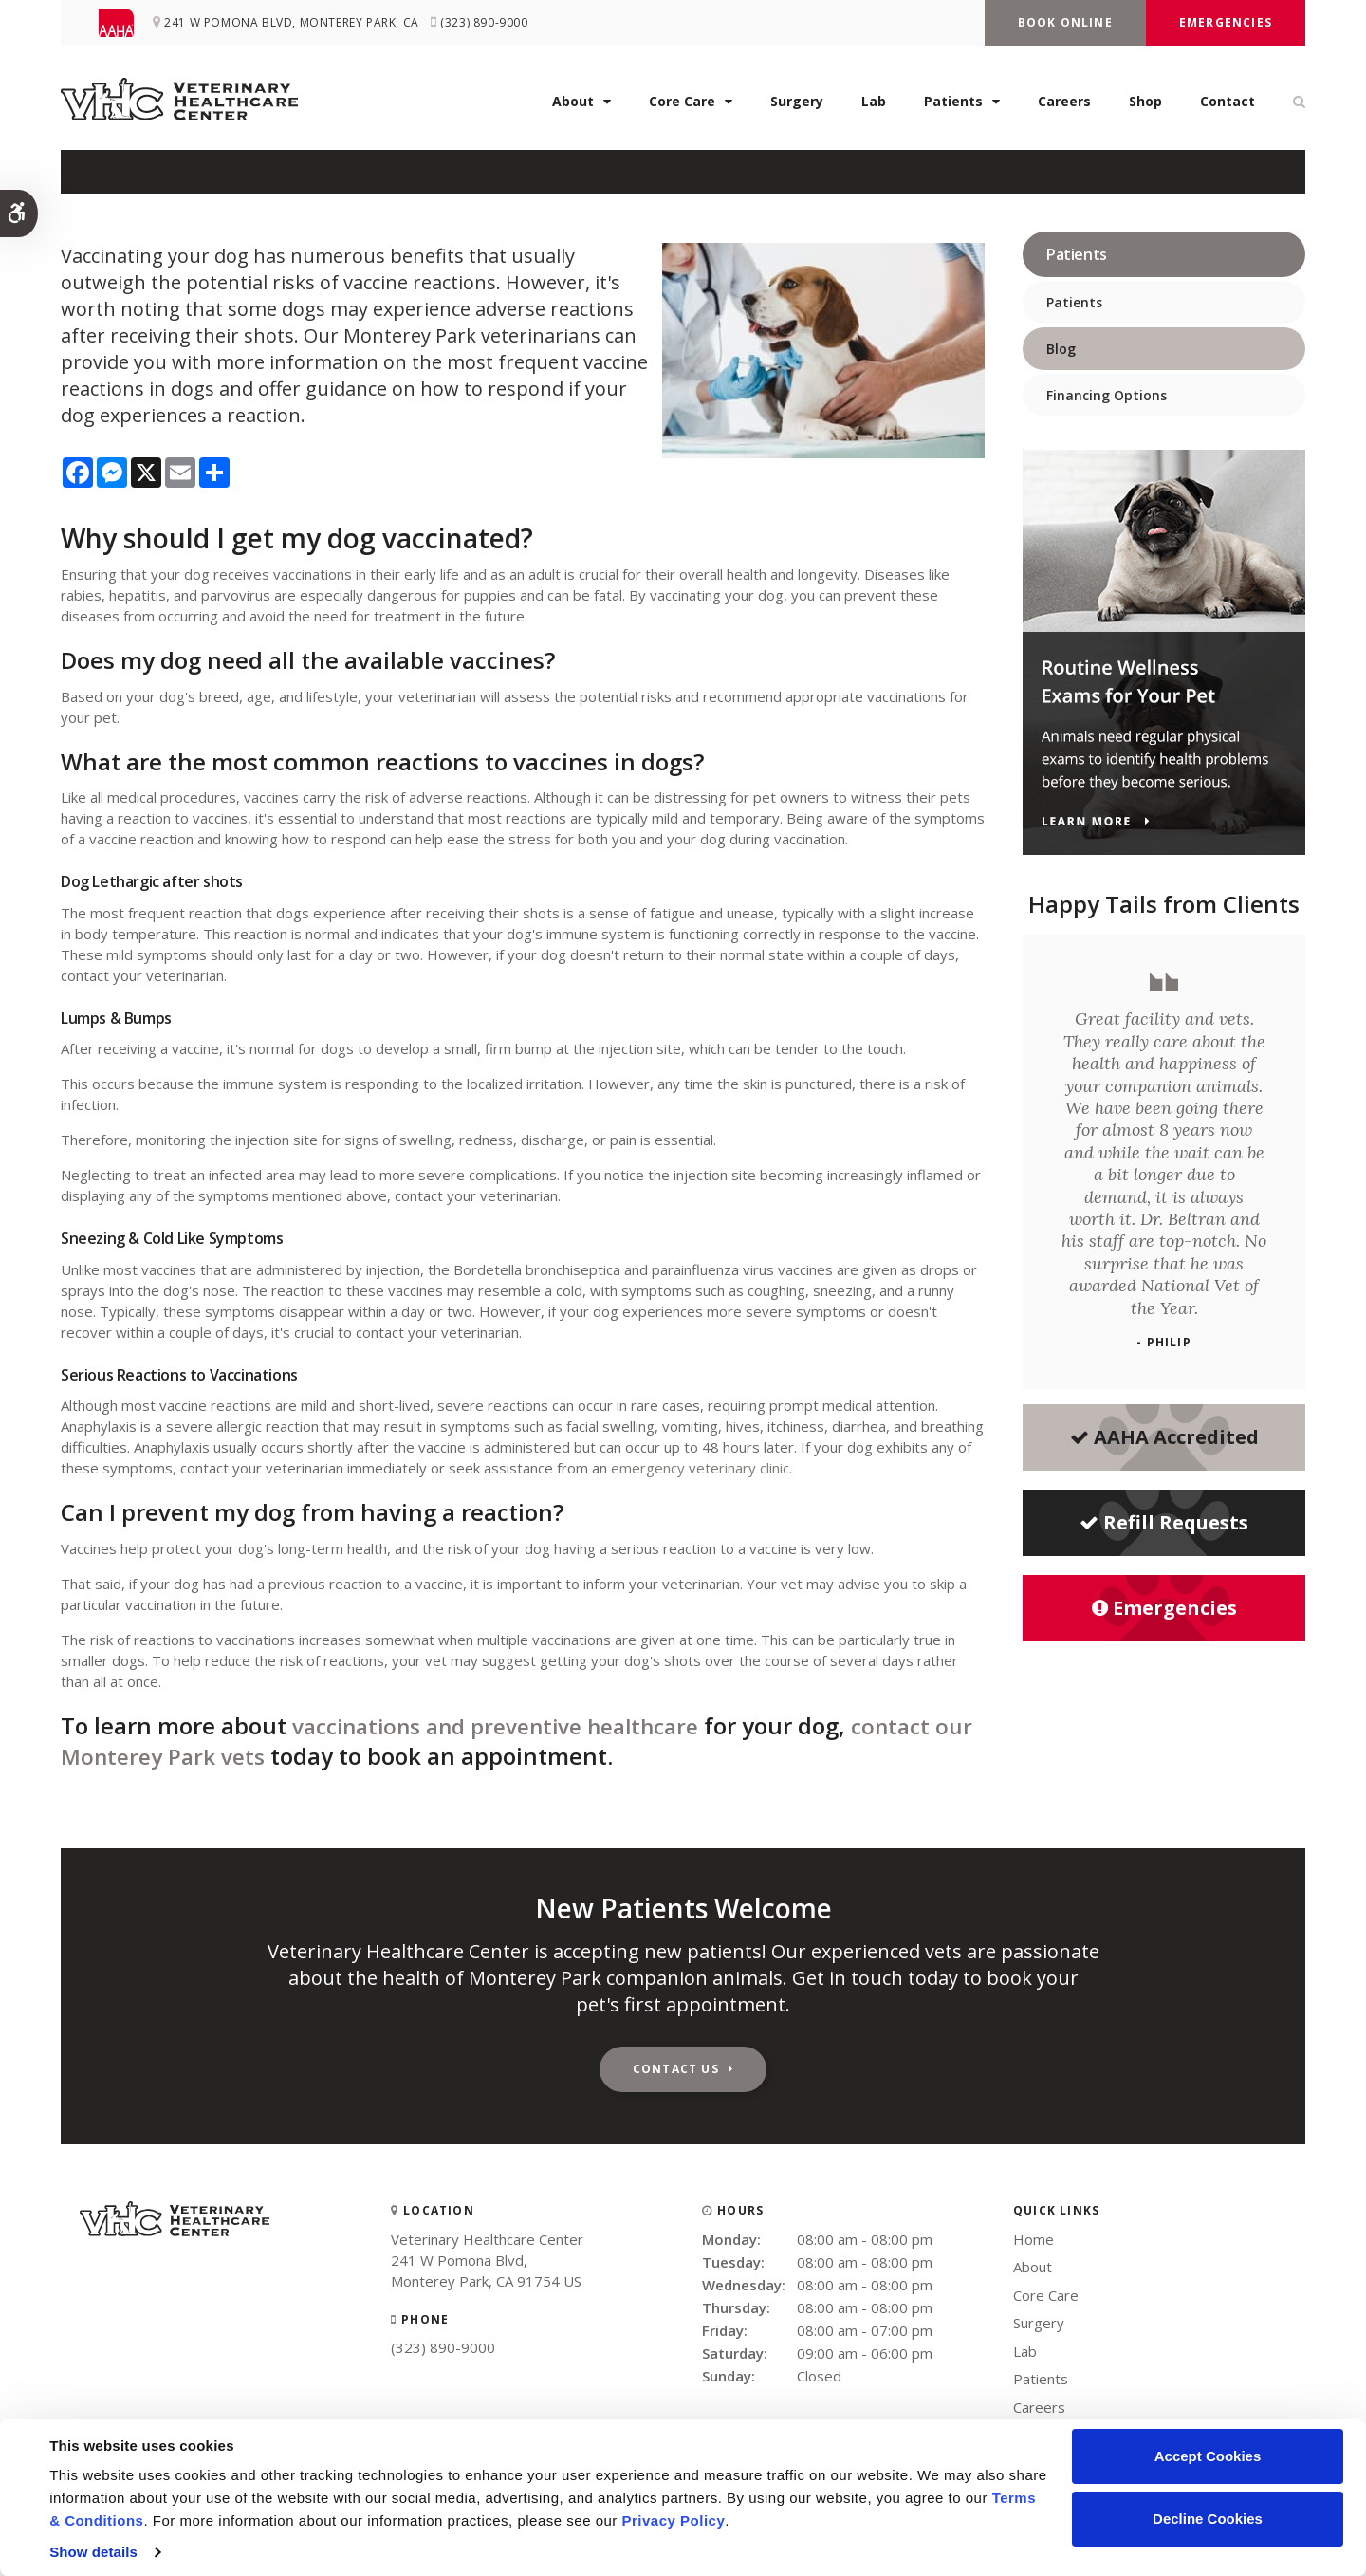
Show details (93, 2552)
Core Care (682, 105)
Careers (1064, 105)
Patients (953, 105)
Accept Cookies (1208, 2456)
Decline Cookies (1208, 2519)
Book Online (1065, 22)
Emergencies (1225, 22)
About (573, 105)
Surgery (796, 105)
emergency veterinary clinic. (701, 1467)
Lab (873, 105)
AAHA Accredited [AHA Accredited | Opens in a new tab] (1164, 1437)
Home (1033, 2239)
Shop (1145, 105)
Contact (1227, 105)
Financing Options (1106, 395)
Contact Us (676, 2069)
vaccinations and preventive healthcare (511, 1725)
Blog (1061, 349)
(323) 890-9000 (443, 2347)
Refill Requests (1164, 1522)
